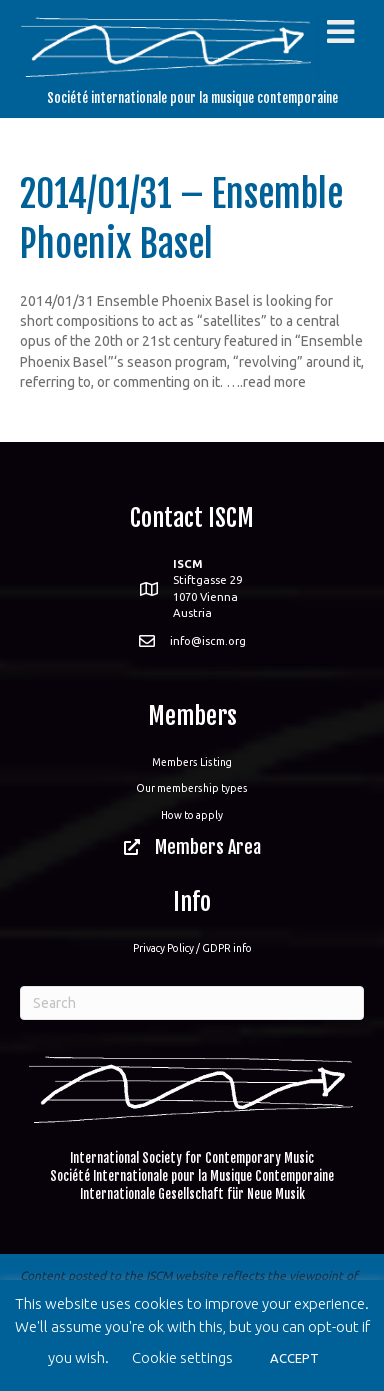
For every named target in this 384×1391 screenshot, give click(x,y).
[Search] (192, 1003)
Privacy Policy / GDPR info (192, 948)
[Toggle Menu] (340, 32)
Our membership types (192, 788)
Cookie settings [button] (182, 1357)
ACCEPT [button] (294, 1358)
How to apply (192, 815)
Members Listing (192, 762)
